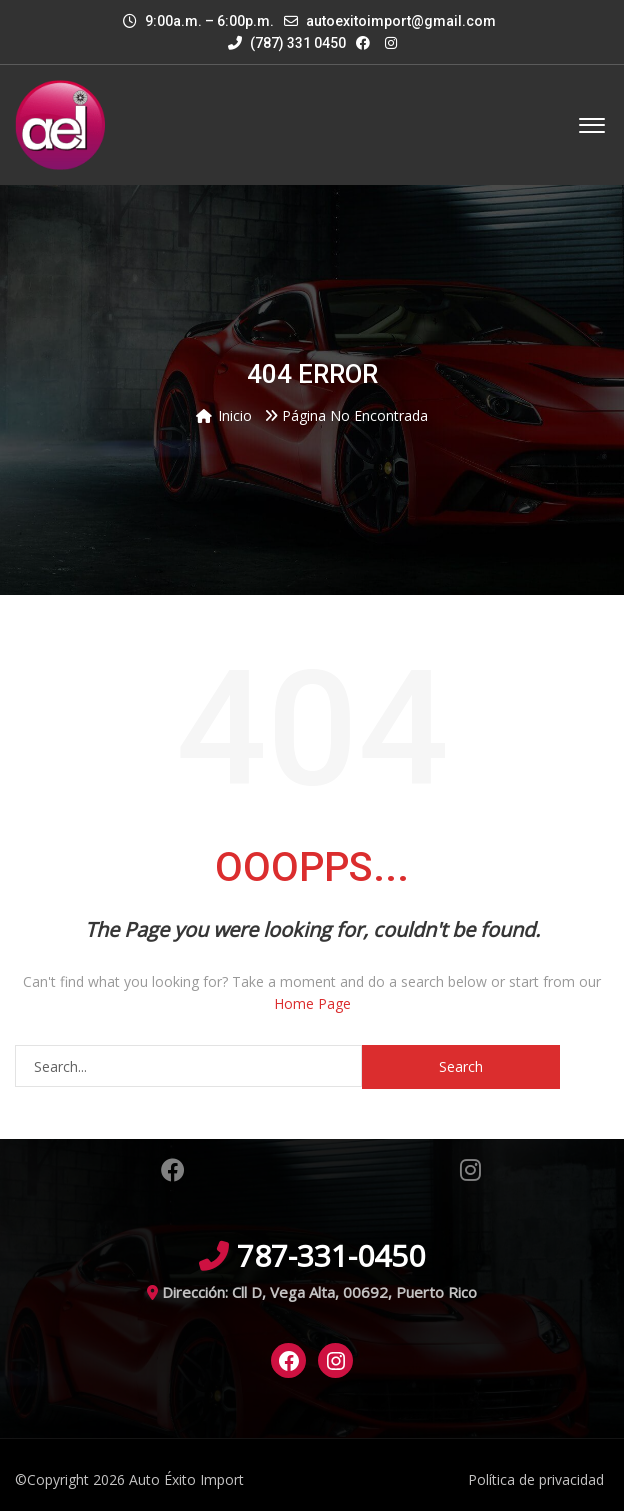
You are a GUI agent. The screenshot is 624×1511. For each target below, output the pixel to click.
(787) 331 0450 (287, 43)
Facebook (173, 1170)
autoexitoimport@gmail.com (401, 21)
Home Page (312, 1003)
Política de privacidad (536, 1479)
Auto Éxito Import (186, 1479)
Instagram (470, 1170)
